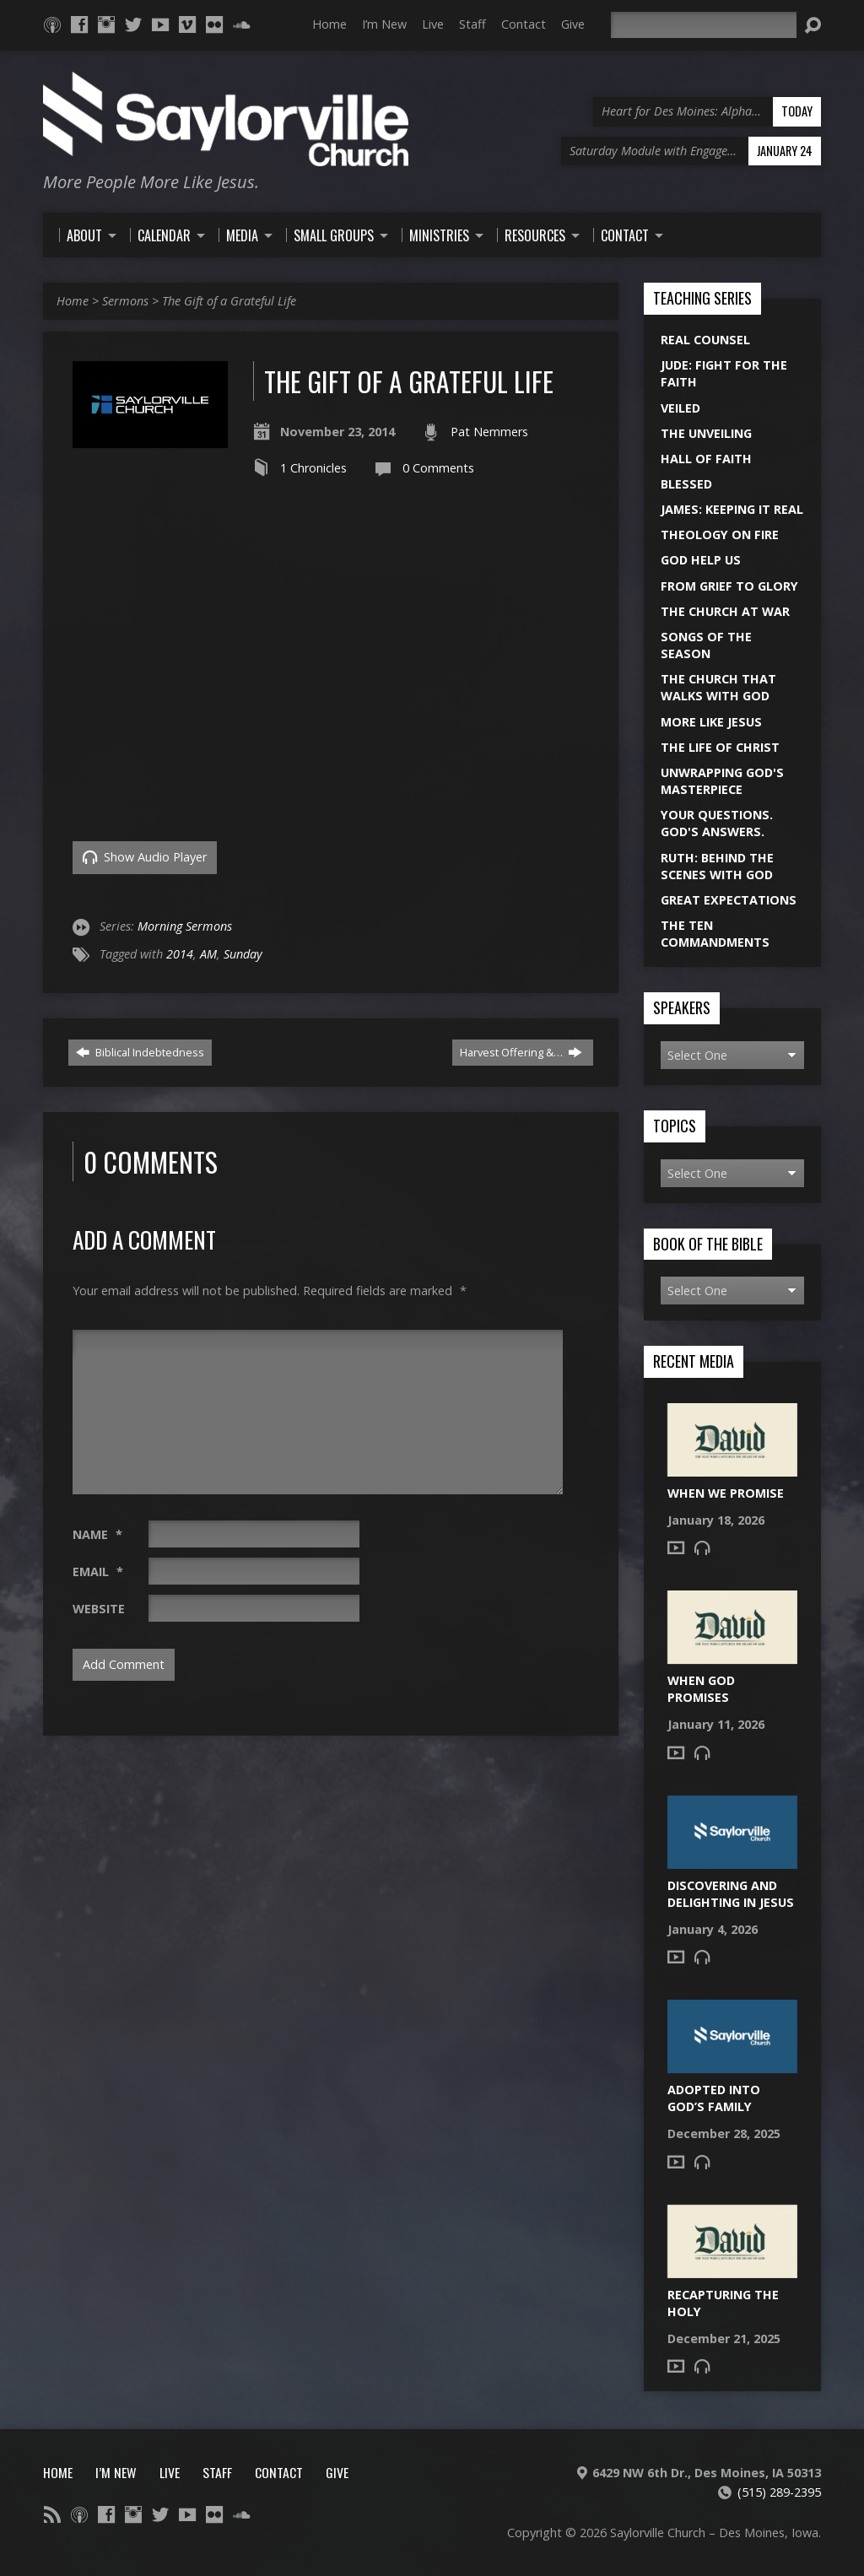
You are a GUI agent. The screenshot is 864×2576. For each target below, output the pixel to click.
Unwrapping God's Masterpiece (722, 780)
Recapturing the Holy (723, 2303)
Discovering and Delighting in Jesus (730, 1893)
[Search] (703, 25)
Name (97, 1534)
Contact (523, 24)
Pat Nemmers (489, 432)
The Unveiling (706, 433)
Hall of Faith (706, 459)
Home (329, 24)
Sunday (243, 954)
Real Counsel (705, 340)
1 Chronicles (313, 468)
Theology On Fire (720, 535)
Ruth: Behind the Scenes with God (717, 866)
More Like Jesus (711, 722)
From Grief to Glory (729, 586)
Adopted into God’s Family (713, 2098)
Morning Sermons (185, 926)
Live (433, 24)
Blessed (686, 484)
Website (99, 1609)
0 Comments (438, 468)
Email (98, 1571)
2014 (179, 954)
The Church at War (725, 611)
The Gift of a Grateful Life (229, 301)
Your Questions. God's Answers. (717, 823)
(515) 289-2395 (779, 2492)
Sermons (125, 301)
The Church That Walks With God (718, 687)
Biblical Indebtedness (140, 1052)
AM (208, 954)
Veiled (680, 408)
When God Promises (701, 1688)
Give (573, 24)
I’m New (384, 24)
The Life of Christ (720, 747)
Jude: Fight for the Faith (724, 373)
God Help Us (701, 560)
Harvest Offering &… (521, 1052)
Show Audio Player (145, 857)
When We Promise (725, 1493)
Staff (472, 24)
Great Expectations (728, 900)
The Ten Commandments (715, 933)
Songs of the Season (706, 645)
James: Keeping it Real (732, 509)
